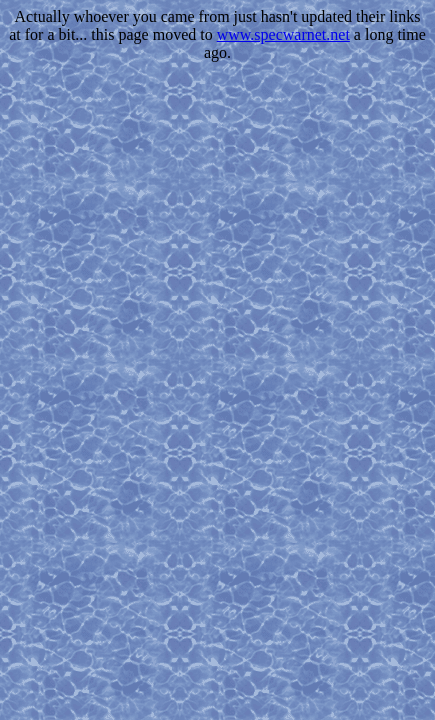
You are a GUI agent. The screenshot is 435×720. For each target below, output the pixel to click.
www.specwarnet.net (283, 34)
